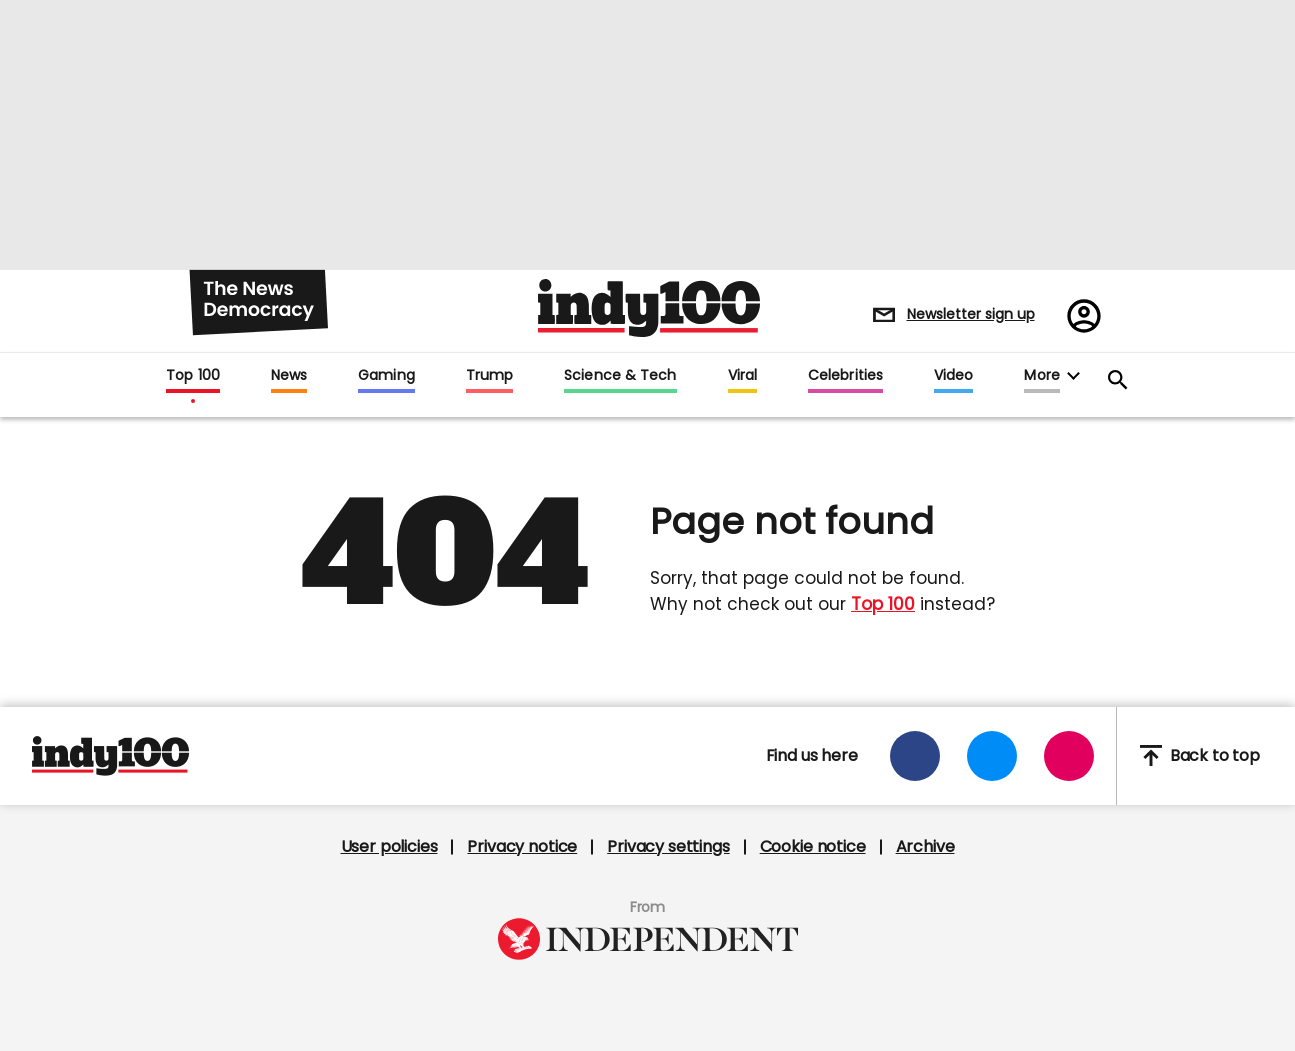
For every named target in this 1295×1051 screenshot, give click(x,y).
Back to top (1200, 755)
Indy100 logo (649, 308)
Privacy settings (668, 847)
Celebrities (845, 376)
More (1041, 376)
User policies (389, 847)
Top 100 (193, 376)
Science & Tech (620, 376)
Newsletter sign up (971, 314)
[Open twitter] (992, 756)
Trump (489, 376)
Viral (742, 376)
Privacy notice (522, 847)
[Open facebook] (915, 756)
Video (953, 376)
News (289, 376)
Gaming (386, 376)
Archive (925, 847)
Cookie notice (813, 847)
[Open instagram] (1069, 756)
